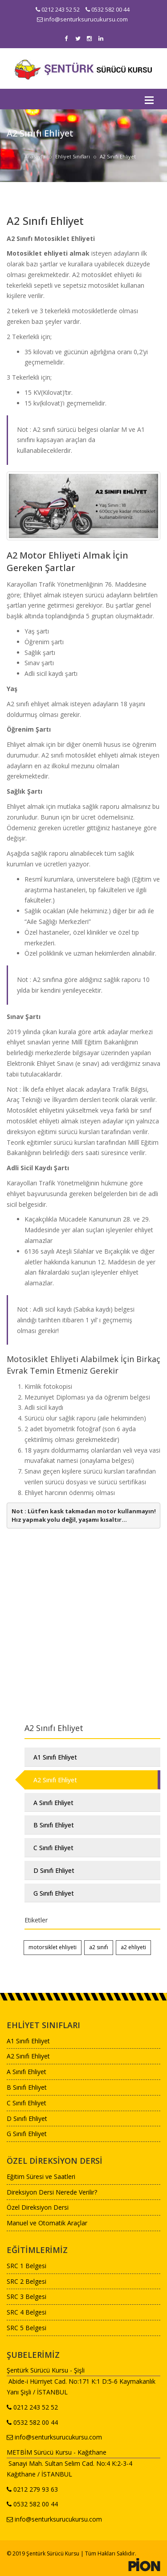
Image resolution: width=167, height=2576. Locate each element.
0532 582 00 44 (108, 9)
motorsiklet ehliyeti (53, 1947)
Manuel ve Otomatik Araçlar (47, 2223)
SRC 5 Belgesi (26, 2327)
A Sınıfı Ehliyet (53, 1802)
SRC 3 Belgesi (26, 2296)
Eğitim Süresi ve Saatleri (41, 2176)
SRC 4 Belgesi (26, 2312)
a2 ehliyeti (133, 1947)
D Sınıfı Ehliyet (53, 1870)
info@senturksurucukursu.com (82, 19)
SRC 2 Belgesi (26, 2281)
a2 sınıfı (98, 1947)
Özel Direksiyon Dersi (38, 2207)
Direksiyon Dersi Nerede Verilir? (52, 2192)
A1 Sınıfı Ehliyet (55, 1757)
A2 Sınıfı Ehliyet (55, 1780)
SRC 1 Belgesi (26, 2265)
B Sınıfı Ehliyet (53, 1825)
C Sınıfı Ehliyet (53, 1847)
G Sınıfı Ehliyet (53, 1893)
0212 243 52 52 (58, 9)
